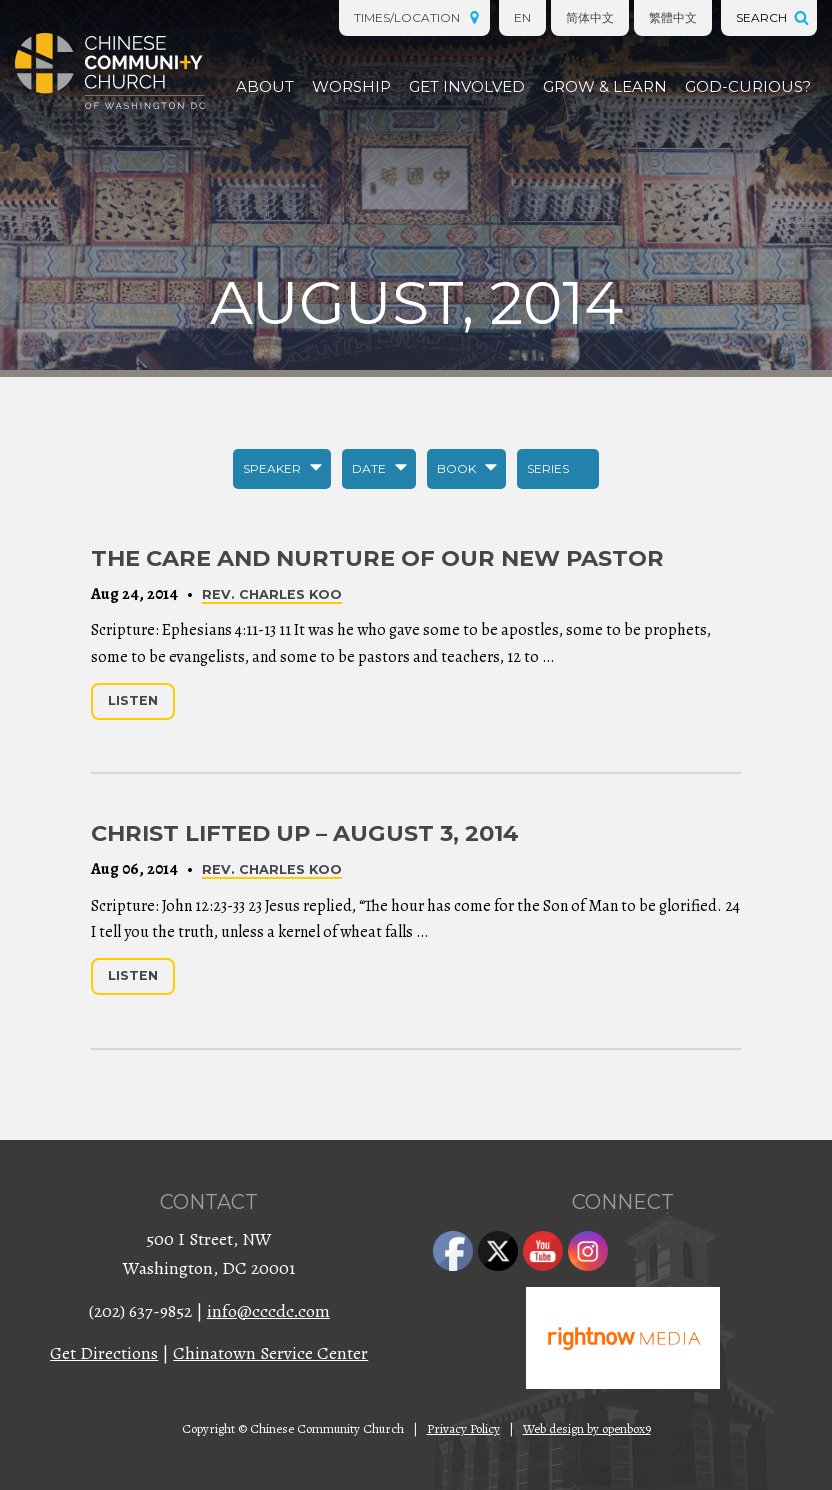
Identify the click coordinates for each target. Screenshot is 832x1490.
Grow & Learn (605, 86)
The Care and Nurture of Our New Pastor (377, 558)
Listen (133, 700)
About (265, 86)
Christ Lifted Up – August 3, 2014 (305, 833)
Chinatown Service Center (270, 1353)
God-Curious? (748, 86)
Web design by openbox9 (587, 1428)
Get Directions (104, 1353)
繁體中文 (673, 17)
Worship (351, 86)
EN (522, 17)
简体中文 (590, 17)
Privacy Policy (463, 1428)
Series (548, 468)
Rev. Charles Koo (272, 594)
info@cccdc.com (268, 1311)
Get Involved (467, 86)
